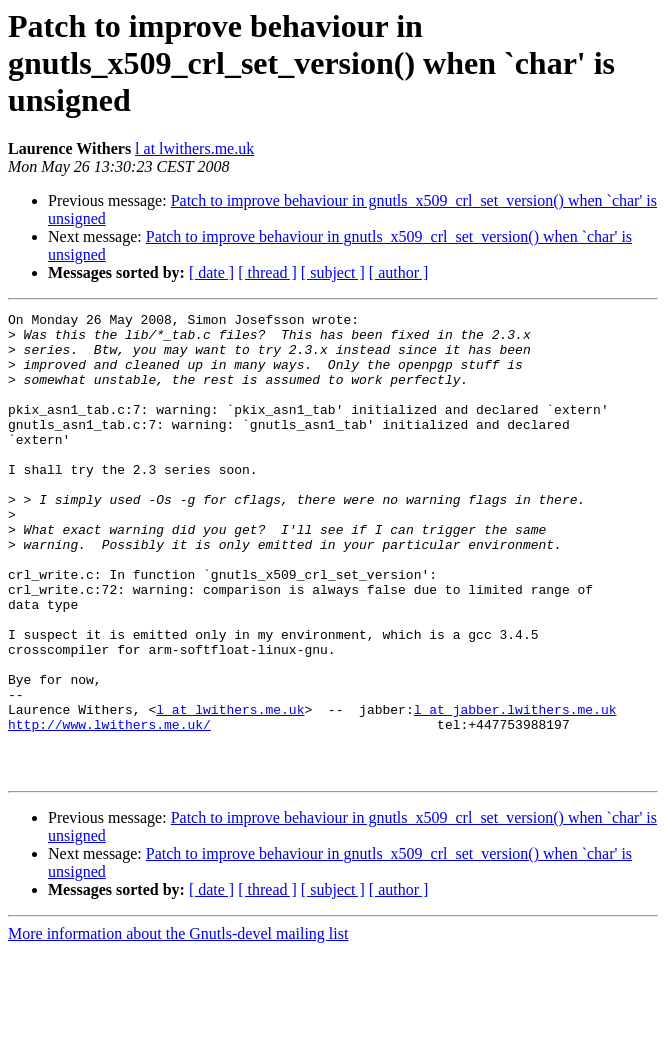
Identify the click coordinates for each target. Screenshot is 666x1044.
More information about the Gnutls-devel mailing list (178, 1026)
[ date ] (211, 272)
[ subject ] (333, 272)
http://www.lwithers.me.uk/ (109, 808)
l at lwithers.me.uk (194, 148)
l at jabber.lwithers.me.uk (515, 790)
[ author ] (399, 272)
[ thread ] (267, 272)
